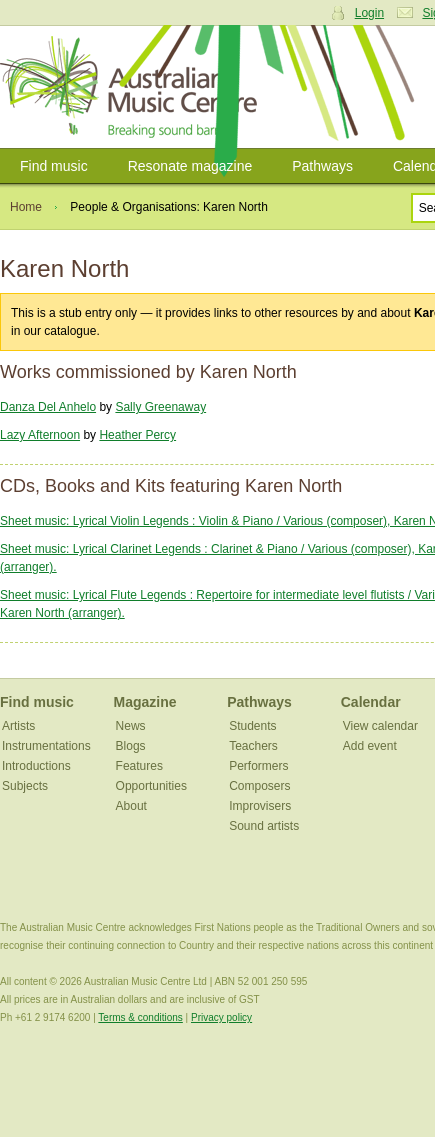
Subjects (25, 786)
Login (369, 13)
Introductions (36, 766)
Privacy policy (221, 1017)
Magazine (145, 702)
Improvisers (260, 806)
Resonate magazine (190, 166)
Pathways (322, 166)
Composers (259, 786)
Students (252, 726)
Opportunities (151, 786)
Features (139, 766)
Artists (18, 726)
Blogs (131, 746)
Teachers (253, 746)
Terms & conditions (140, 1017)
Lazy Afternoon (40, 435)
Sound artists (264, 826)
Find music (54, 166)
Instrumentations (46, 746)
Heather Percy (137, 435)
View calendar (380, 726)
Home (26, 207)
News (131, 726)
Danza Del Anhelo (48, 407)
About (131, 806)
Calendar (371, 702)
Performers (258, 766)
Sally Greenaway (160, 407)
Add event (370, 746)
